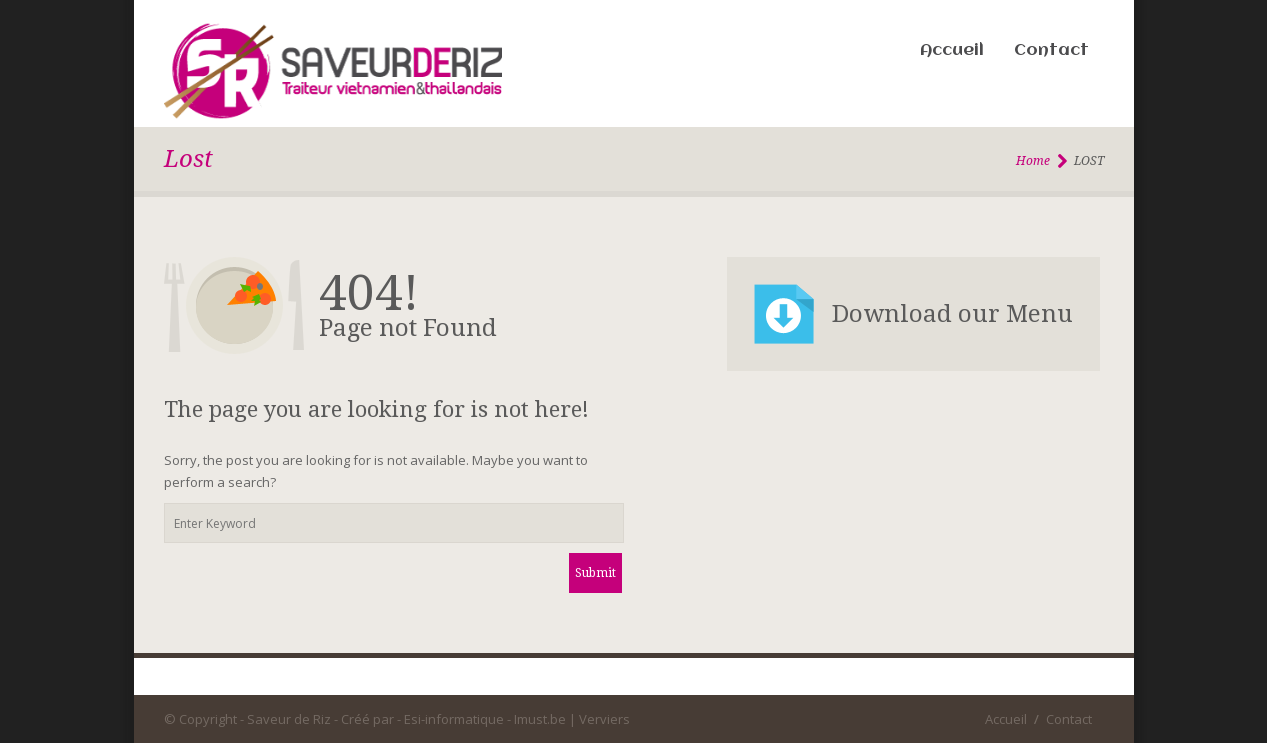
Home (1033, 161)
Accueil (952, 50)
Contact (1051, 50)
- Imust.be (536, 719)
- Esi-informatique (450, 719)
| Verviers (599, 719)
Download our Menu (952, 314)
